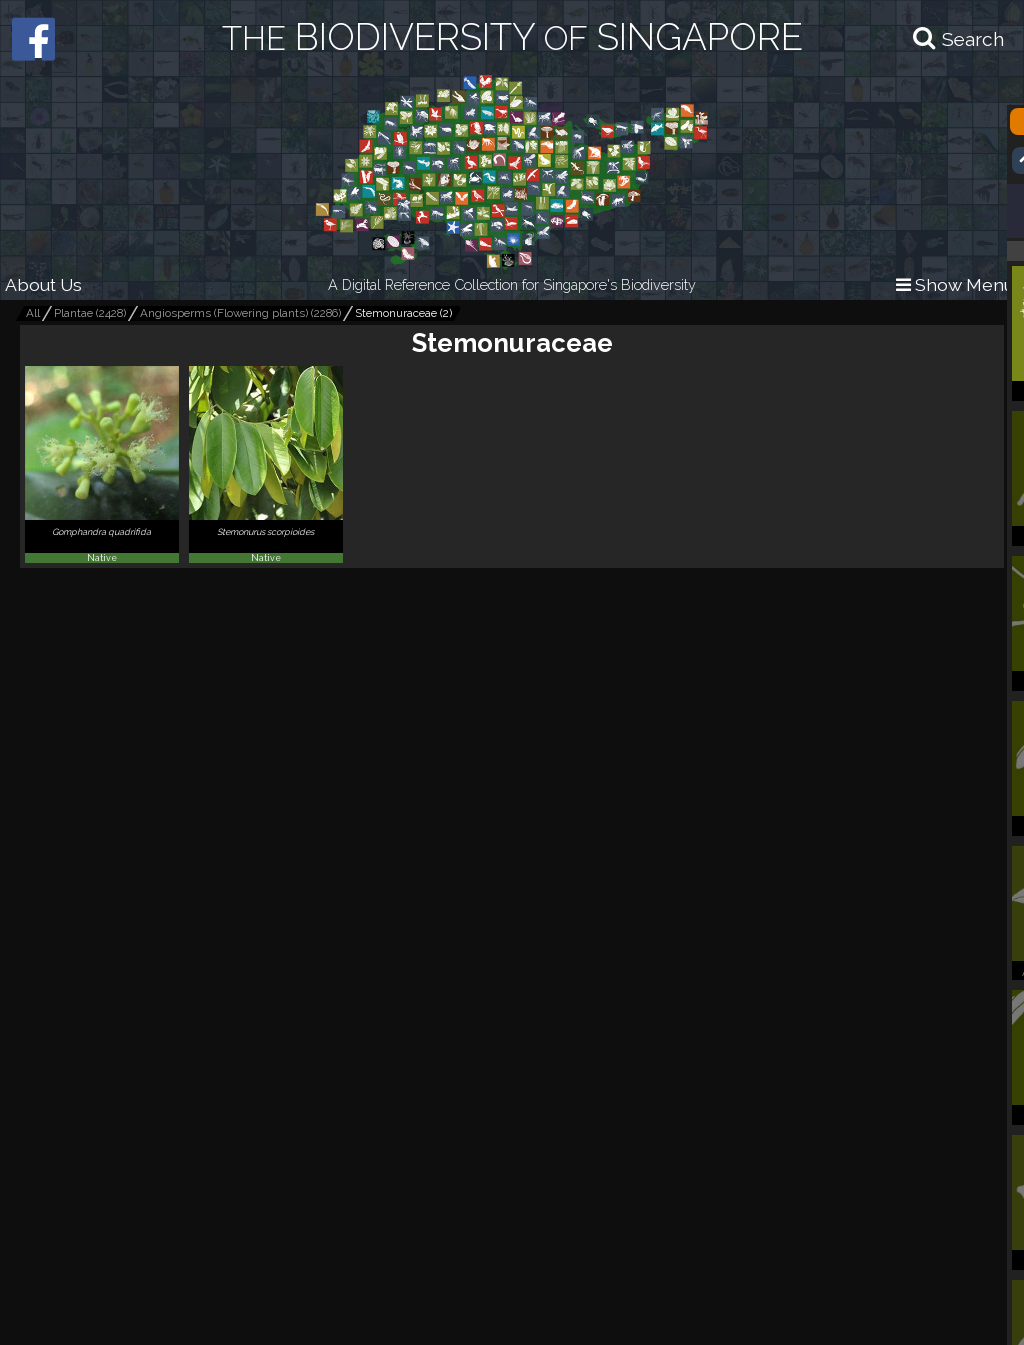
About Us (43, 284)
